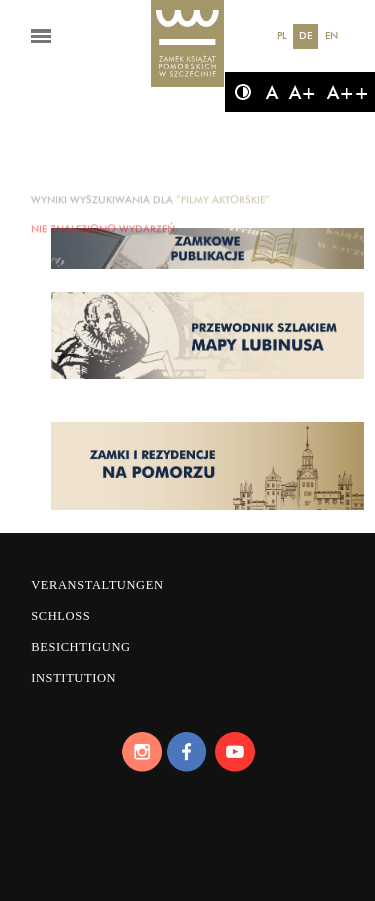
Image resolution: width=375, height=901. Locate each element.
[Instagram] (141, 752)
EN (331, 35)
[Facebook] (188, 752)
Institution (73, 678)
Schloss (60, 616)
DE (305, 35)
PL (282, 35)
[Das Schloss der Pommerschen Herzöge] (188, 44)
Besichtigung (80, 647)
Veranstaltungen (97, 585)
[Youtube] (234, 752)
